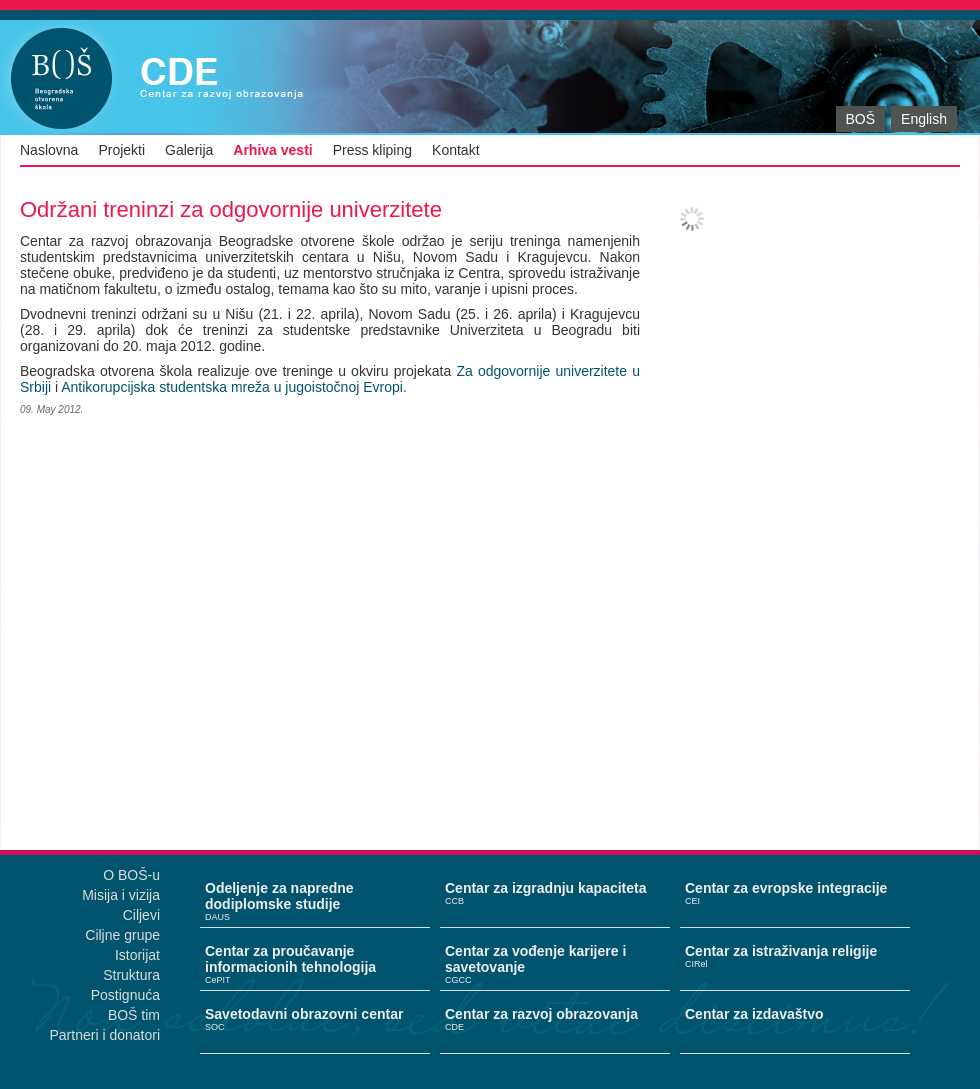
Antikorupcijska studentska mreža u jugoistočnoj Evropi (232, 387)
